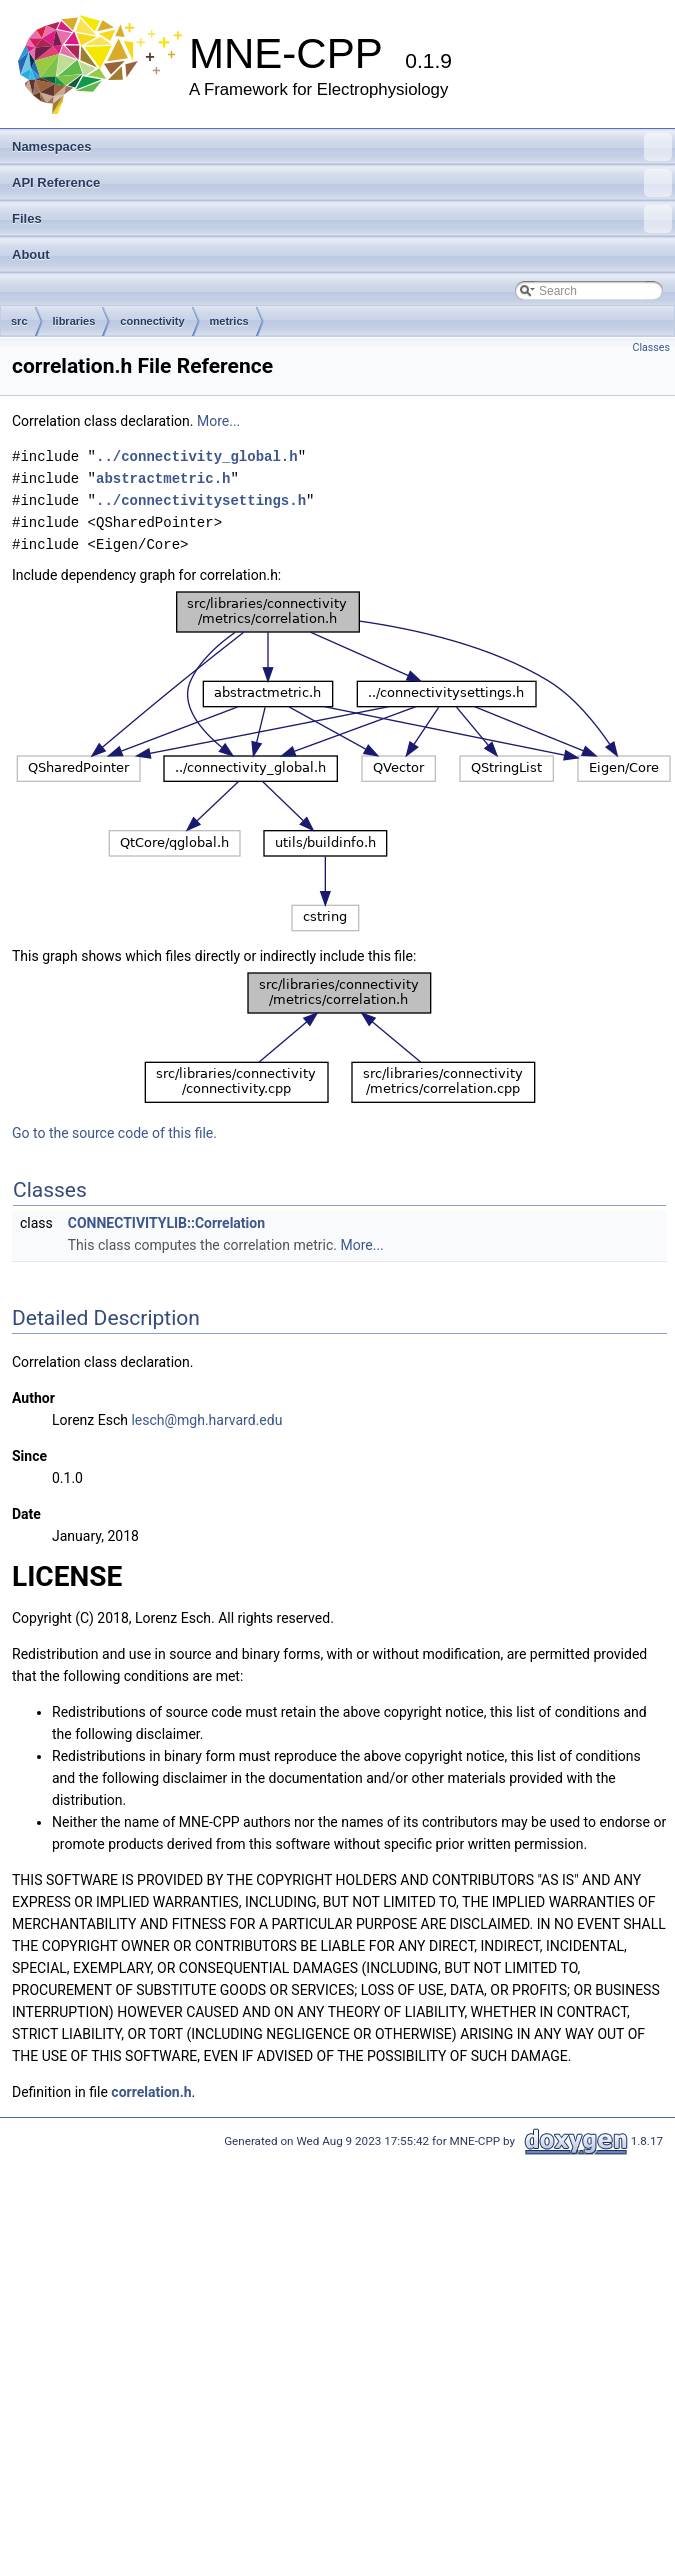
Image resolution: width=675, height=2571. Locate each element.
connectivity (152, 321)
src (19, 321)
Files (342, 219)
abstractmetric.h (163, 478)
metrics (229, 321)
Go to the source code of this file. (114, 1133)
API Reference (342, 183)
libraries (74, 321)
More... (218, 421)
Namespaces (342, 147)
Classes (651, 347)
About (31, 254)
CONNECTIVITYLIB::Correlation (166, 1223)
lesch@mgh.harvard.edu (206, 1420)
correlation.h (151, 2092)
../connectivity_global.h (197, 456)
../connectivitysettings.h (201, 500)
